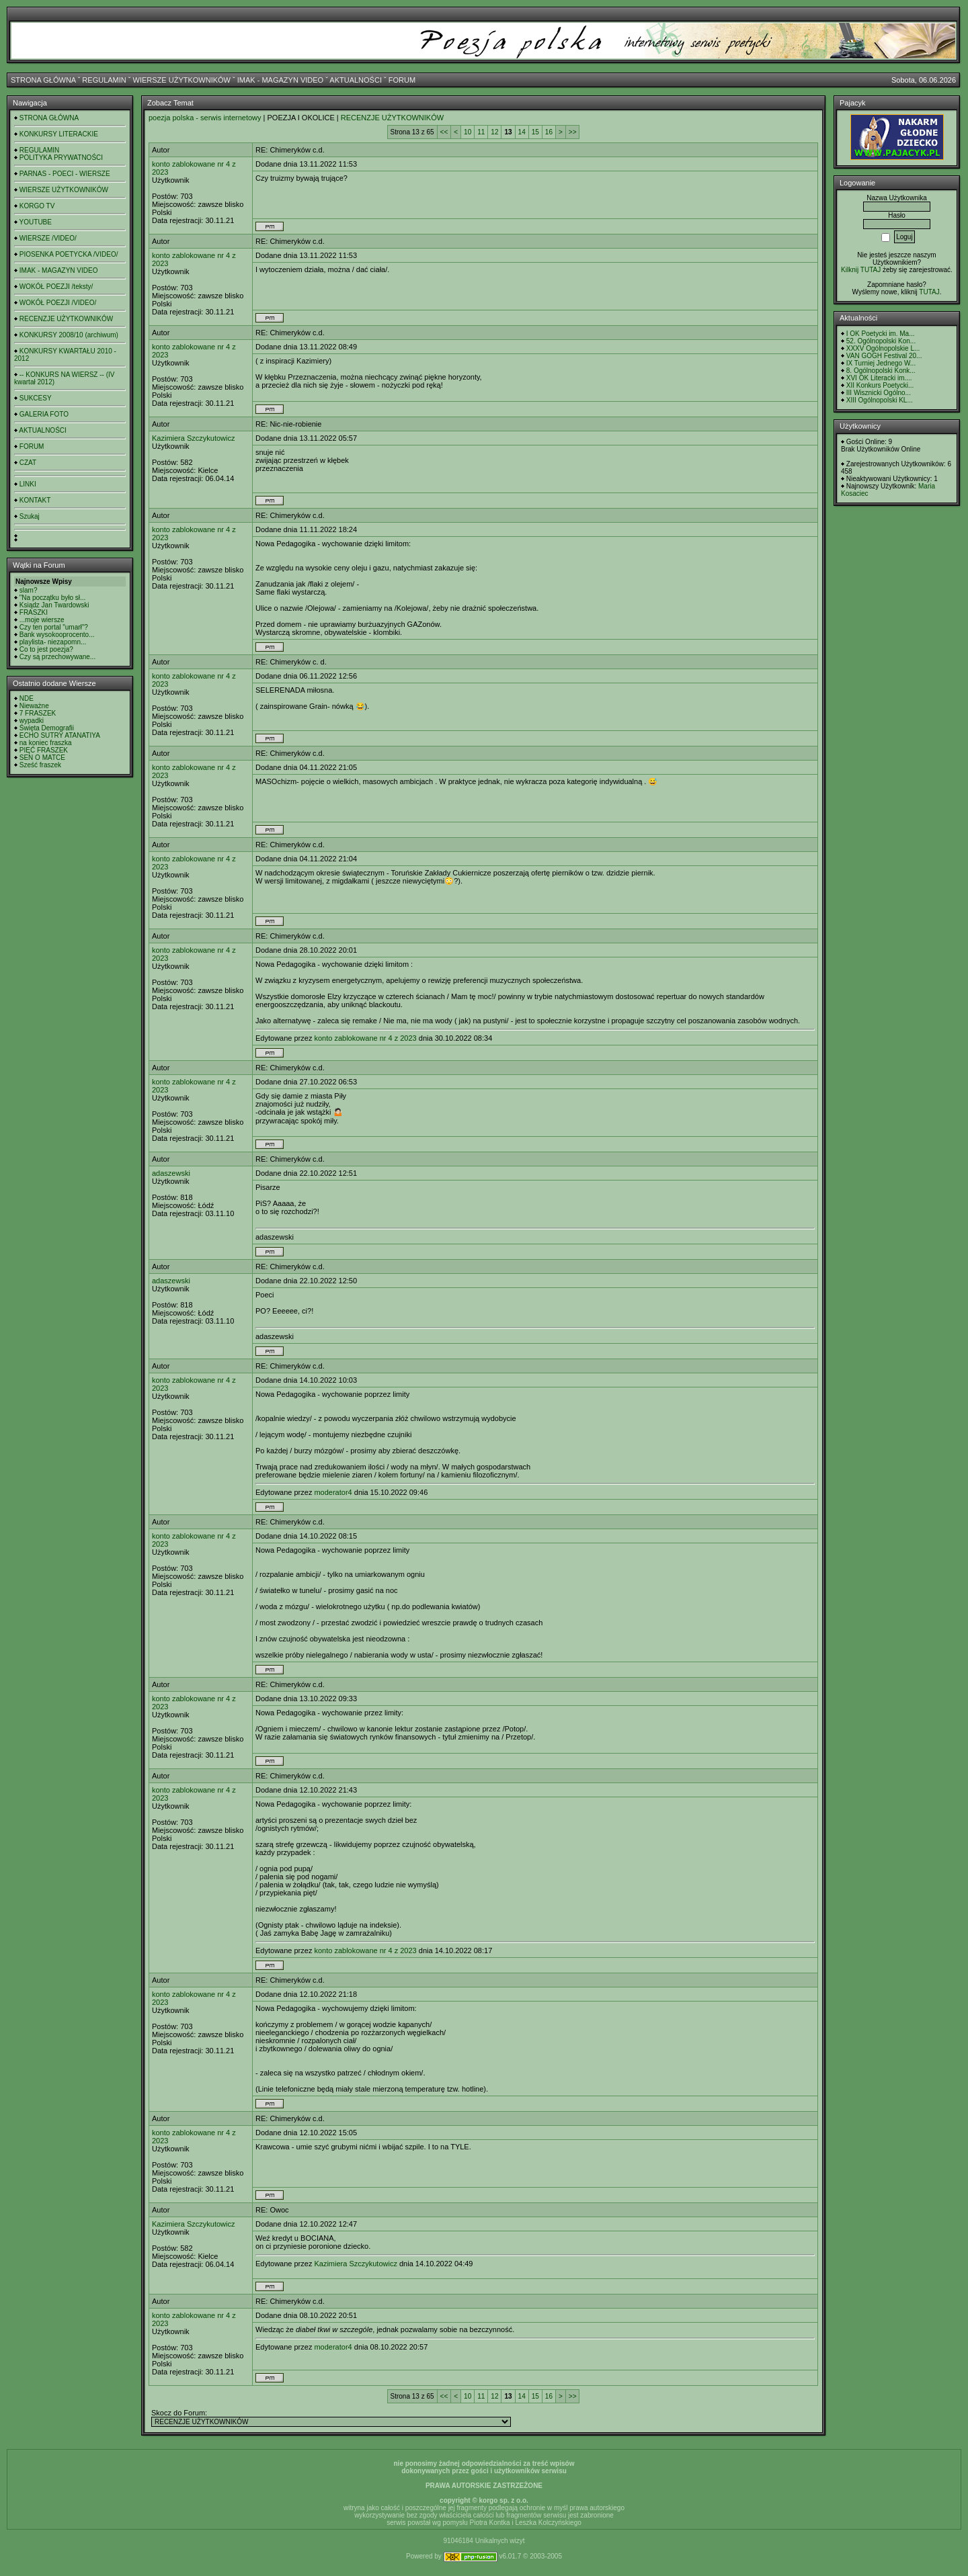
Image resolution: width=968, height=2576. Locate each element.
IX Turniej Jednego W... (881, 363)
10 (467, 132)
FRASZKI (33, 612)
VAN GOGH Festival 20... (884, 355)
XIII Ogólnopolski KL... (879, 400)
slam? (28, 590)
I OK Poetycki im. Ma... (880, 333)
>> (573, 132)
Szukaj (29, 516)
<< (444, 132)
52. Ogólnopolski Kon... (881, 341)
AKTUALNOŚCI (355, 80)
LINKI (27, 484)
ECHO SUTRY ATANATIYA (59, 735)
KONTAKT (34, 500)
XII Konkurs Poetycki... (880, 385)
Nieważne (34, 706)
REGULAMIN (104, 80)
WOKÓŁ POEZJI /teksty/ (56, 286)
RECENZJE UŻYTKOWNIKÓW (66, 319)
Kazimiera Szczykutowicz (193, 438)
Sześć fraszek (40, 765)
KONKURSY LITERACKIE (58, 134)
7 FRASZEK (37, 713)
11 (481, 132)
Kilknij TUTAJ (861, 269)
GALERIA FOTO (44, 414)
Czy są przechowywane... (57, 656)
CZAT (27, 462)
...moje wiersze (42, 620)
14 (522, 132)
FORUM (402, 80)
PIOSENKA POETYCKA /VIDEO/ (68, 254)
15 (535, 132)
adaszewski (171, 1173)
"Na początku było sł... (52, 597)
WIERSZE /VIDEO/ (48, 238)
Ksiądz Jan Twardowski (54, 605)
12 (494, 132)
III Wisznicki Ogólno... (878, 392)
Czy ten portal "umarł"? (53, 627)
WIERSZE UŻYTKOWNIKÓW (182, 80)
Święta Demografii (46, 728)
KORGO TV (37, 206)
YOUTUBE (35, 222)
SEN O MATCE (42, 757)
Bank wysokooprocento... (57, 634)
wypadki (31, 720)
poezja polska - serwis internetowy (205, 118)
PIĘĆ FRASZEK (43, 750)
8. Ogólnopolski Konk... (881, 370)
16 (549, 132)
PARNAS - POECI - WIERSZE (64, 173)
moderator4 (333, 1492)
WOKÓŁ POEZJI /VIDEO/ (57, 302)
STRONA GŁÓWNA (43, 80)
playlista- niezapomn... (53, 642)
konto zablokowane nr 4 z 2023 (365, 1038)
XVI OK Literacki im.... (879, 378)
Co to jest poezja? (46, 649)
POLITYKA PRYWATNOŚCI (61, 157)
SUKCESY (35, 398)
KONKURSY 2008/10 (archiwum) (68, 335)
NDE (26, 698)
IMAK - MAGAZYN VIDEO (280, 80)
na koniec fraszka (45, 742)
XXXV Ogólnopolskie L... (883, 348)
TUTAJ (929, 292)
